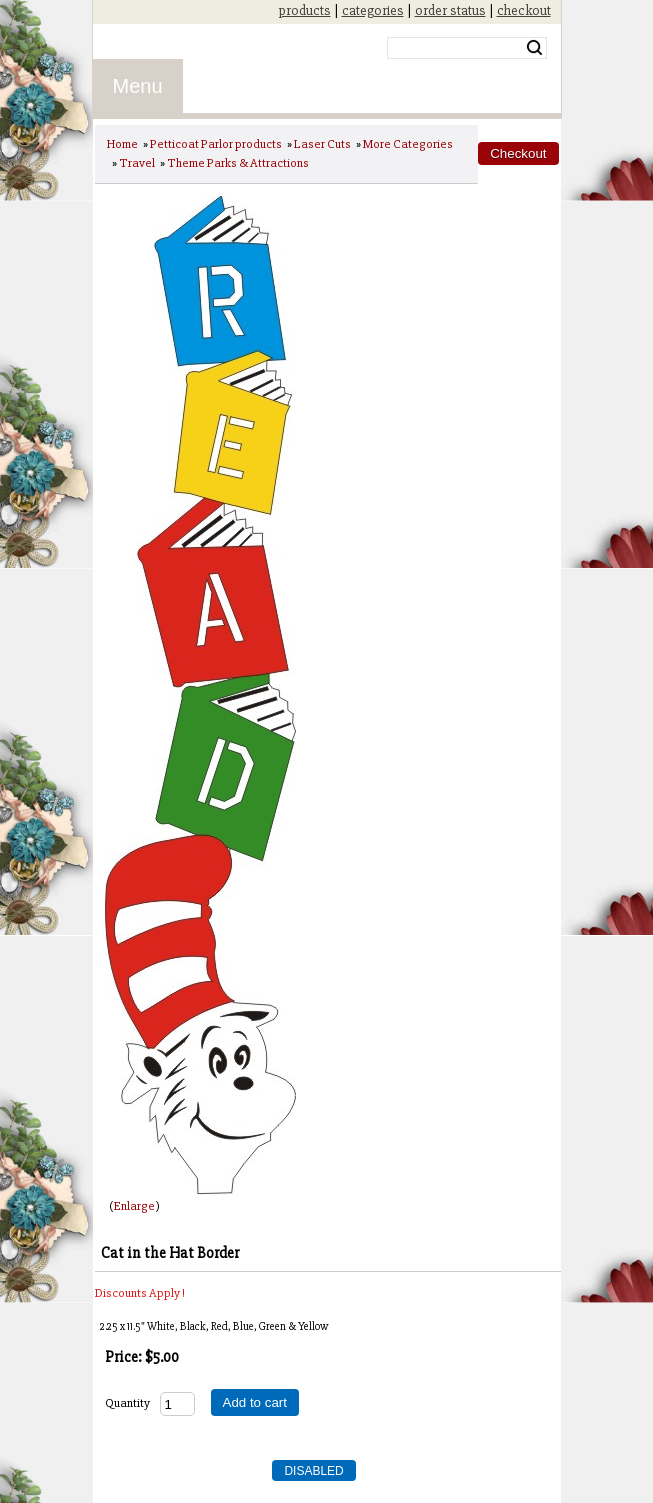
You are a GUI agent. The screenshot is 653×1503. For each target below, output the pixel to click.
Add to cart (255, 1402)
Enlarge (134, 1206)
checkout (524, 10)
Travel (137, 163)
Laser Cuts (322, 144)
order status (450, 10)
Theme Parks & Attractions (238, 163)
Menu (138, 86)
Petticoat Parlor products (216, 144)
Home (122, 144)
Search (534, 48)
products (305, 10)
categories (373, 10)
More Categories (408, 144)
